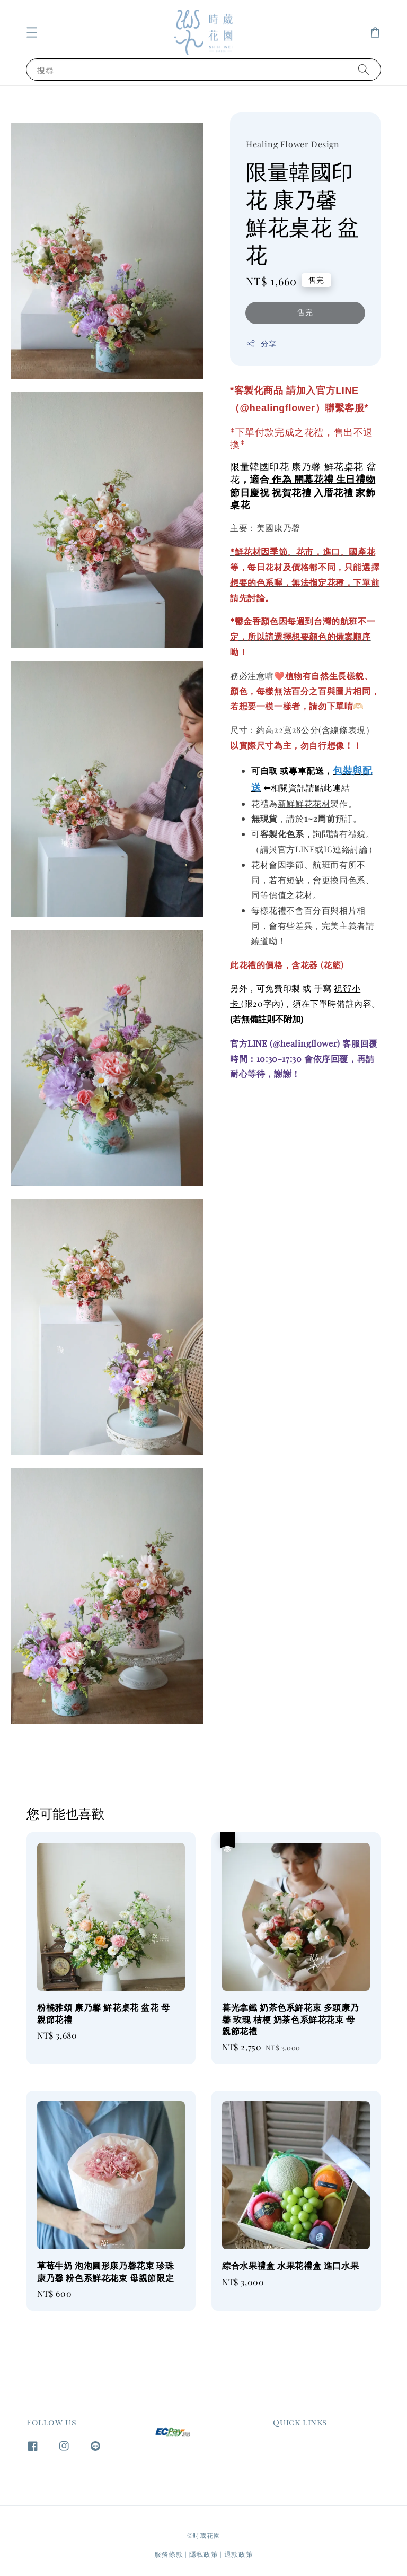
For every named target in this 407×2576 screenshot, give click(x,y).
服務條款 (168, 2553)
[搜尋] (364, 69)
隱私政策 (203, 2553)
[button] (31, 32)
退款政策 (238, 2553)
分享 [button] (261, 343)
